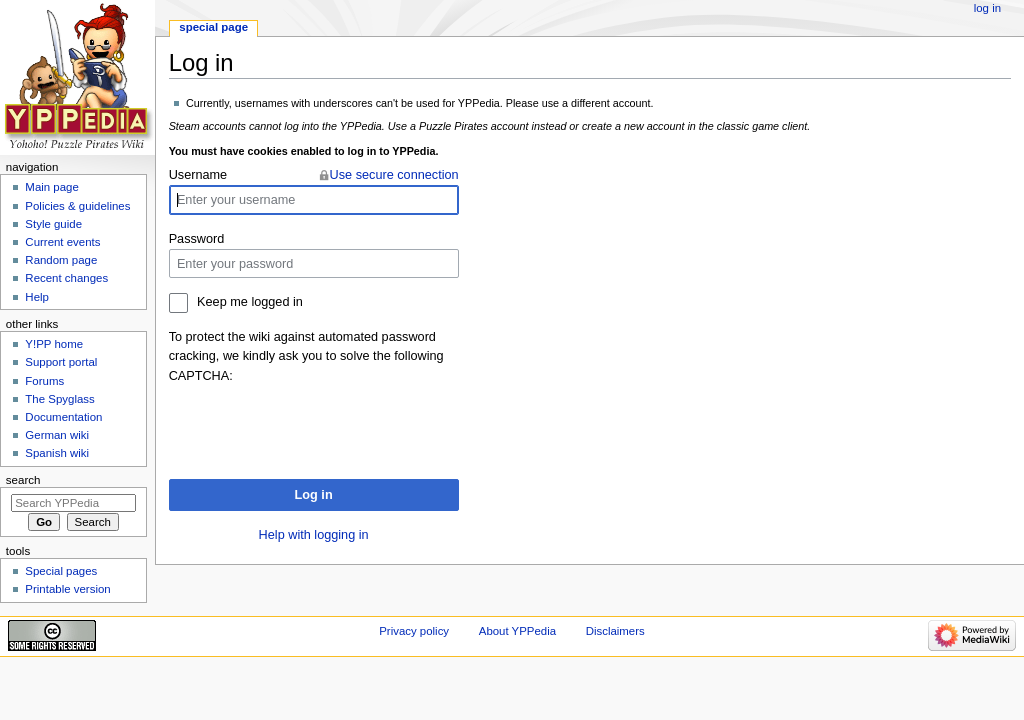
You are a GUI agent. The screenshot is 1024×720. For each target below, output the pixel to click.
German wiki (57, 435)
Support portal (61, 362)
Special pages (61, 571)
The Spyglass (59, 399)
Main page (52, 187)
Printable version (67, 589)
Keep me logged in (250, 302)
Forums (44, 381)
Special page (213, 27)
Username (198, 175)
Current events (62, 242)
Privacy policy (414, 631)
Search (23, 480)
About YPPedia (517, 631)
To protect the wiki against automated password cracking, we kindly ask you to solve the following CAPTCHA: (306, 356)
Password (197, 239)
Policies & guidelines (77, 206)
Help (37, 297)
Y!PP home (54, 344)
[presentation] (321, 425)
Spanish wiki (57, 453)
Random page (61, 260)
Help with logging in (314, 535)
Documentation (63, 417)
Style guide (53, 224)
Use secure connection (394, 175)
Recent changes (66, 278)
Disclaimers (615, 631)
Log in (314, 495)
